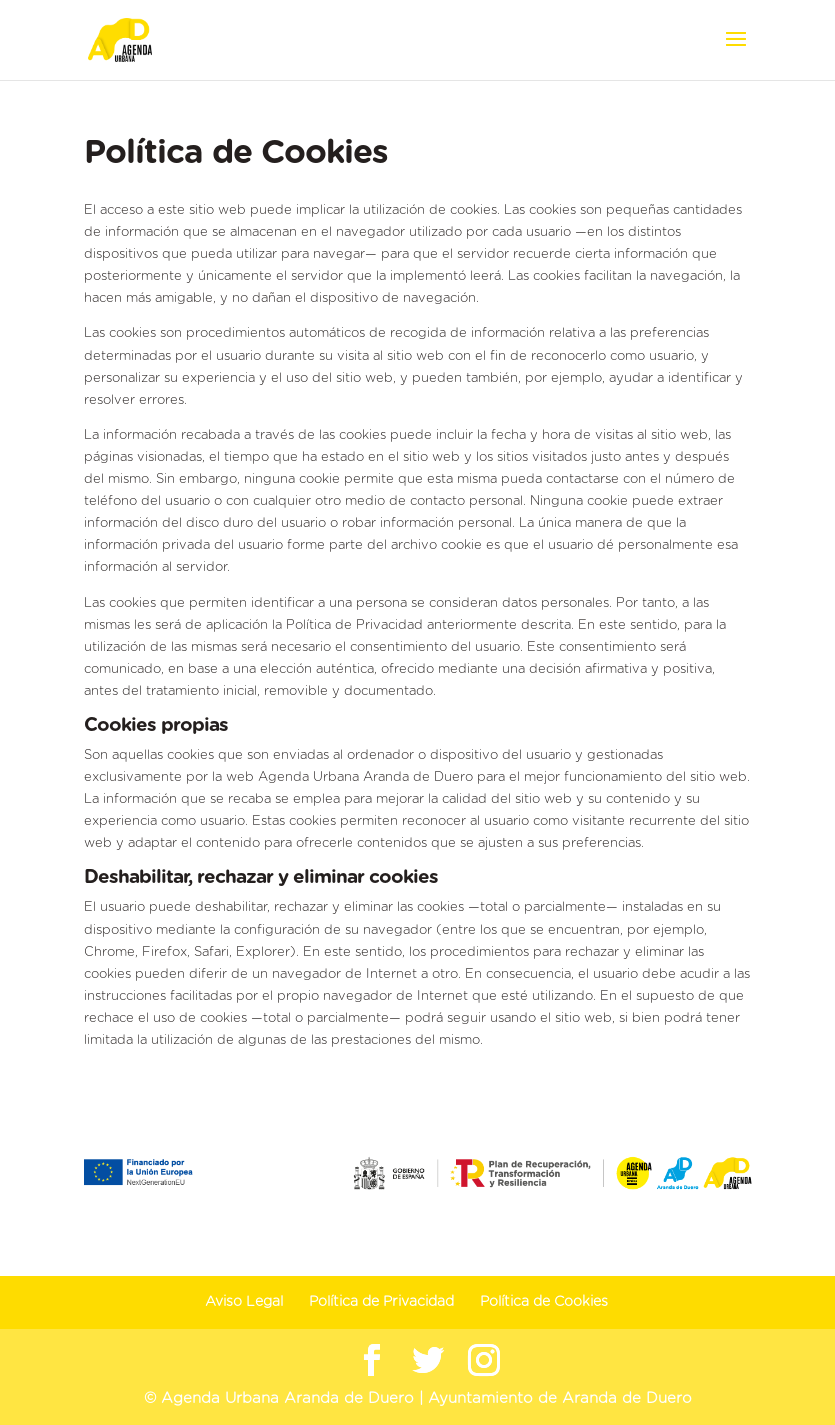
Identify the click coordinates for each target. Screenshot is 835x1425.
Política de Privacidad (381, 1302)
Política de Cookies (544, 1302)
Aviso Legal (244, 1302)
